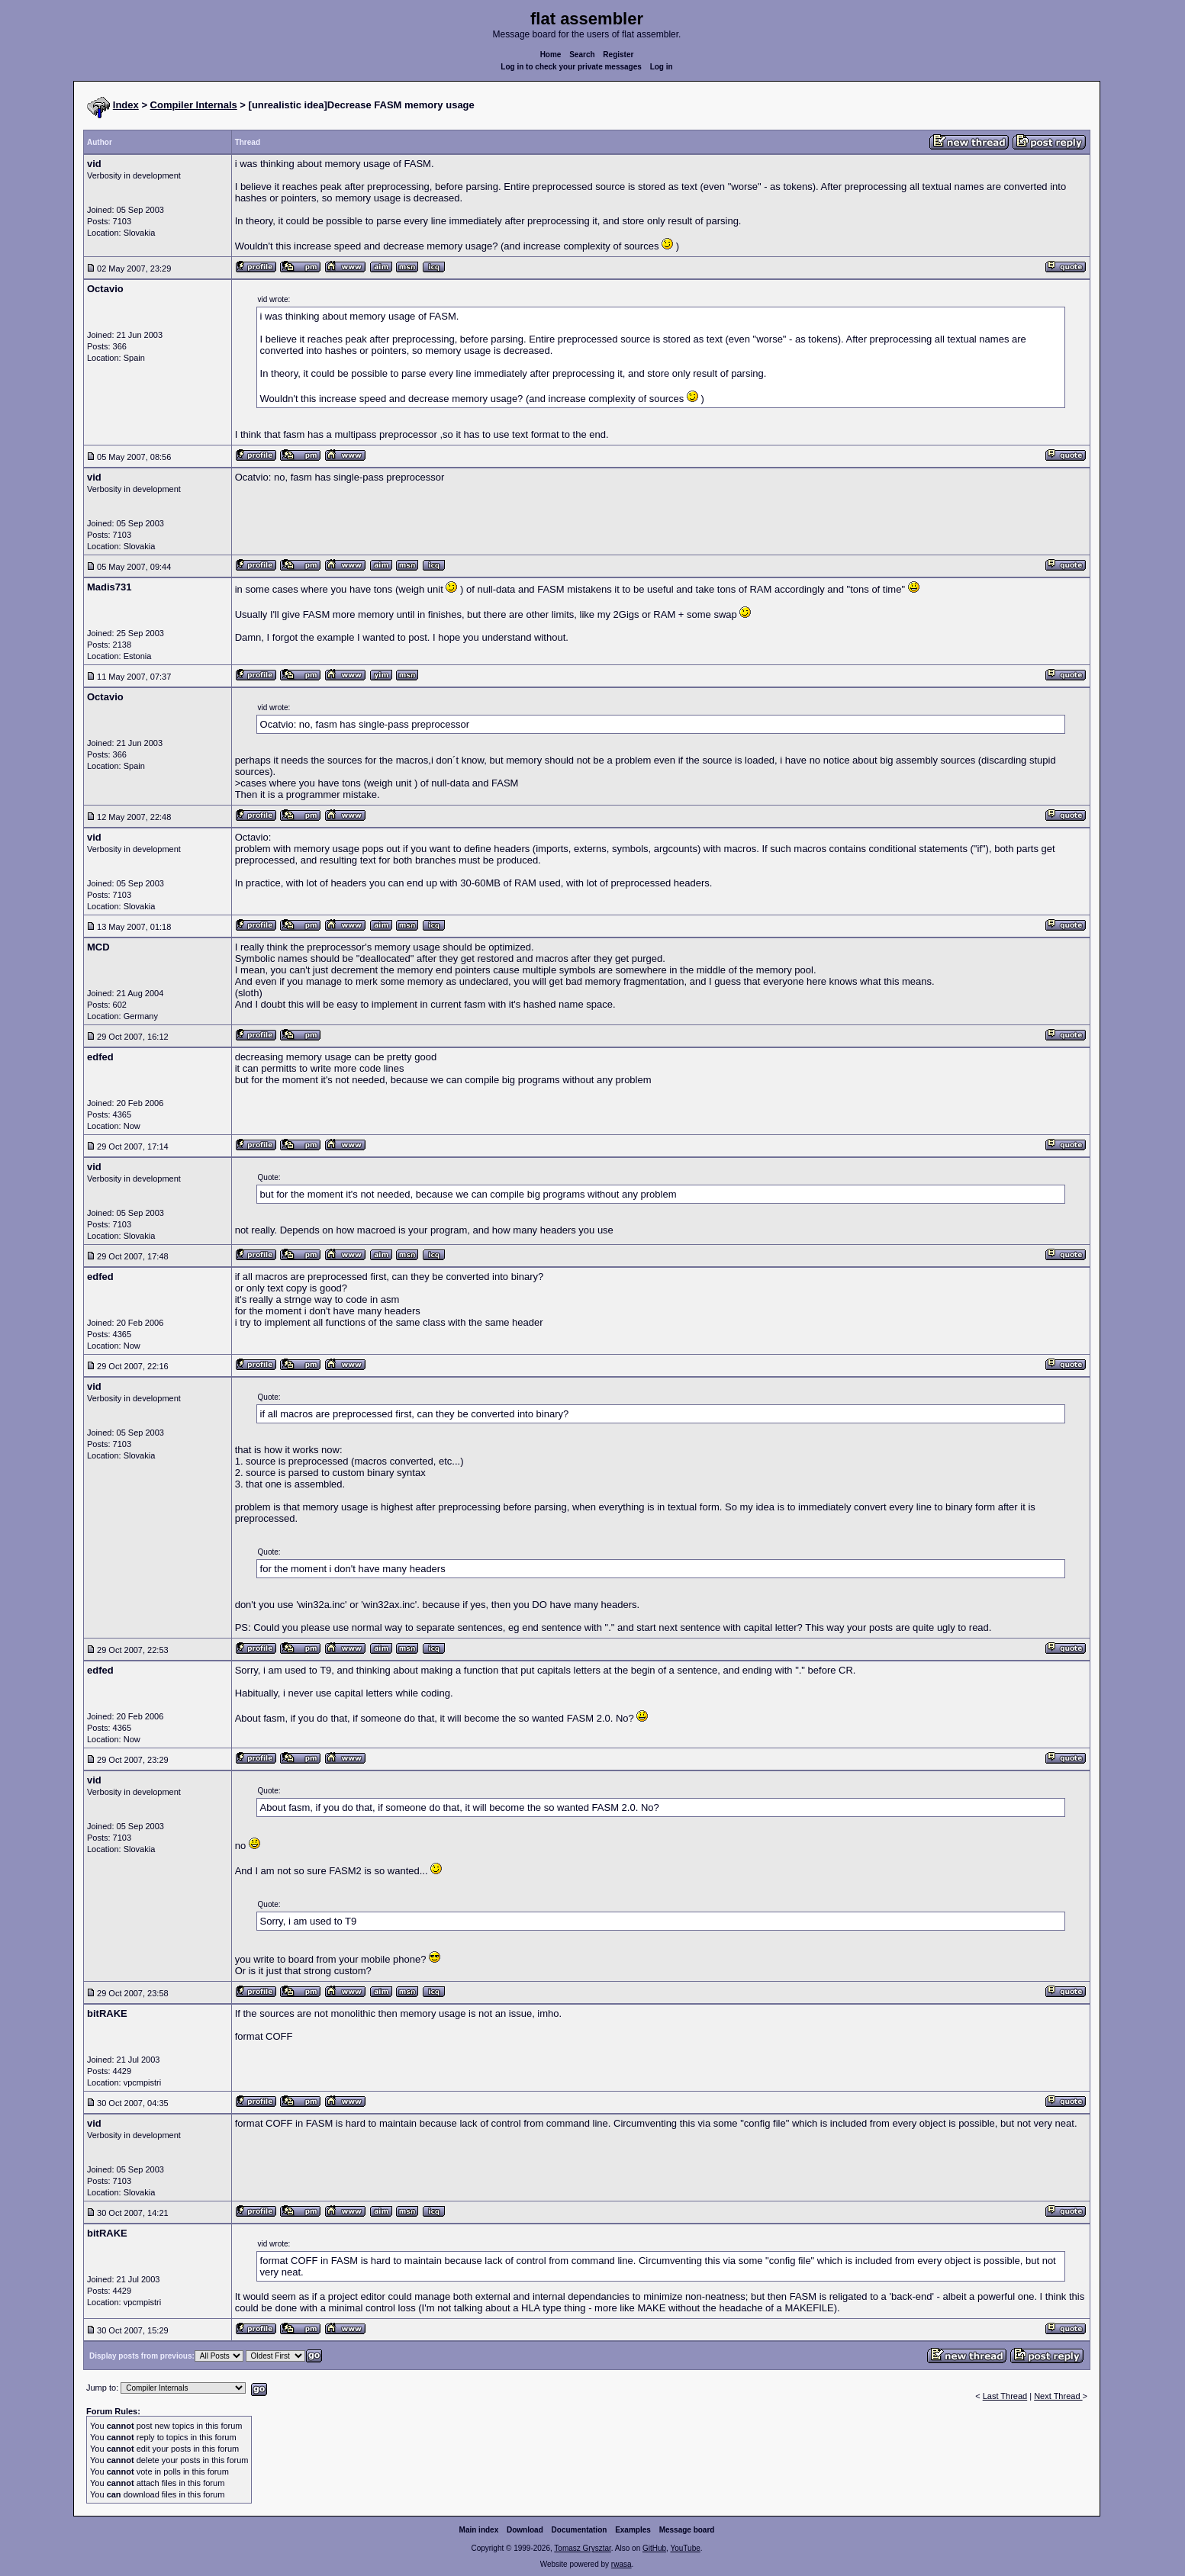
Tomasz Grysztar (582, 2548)
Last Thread (1005, 2396)
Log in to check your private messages (571, 67)
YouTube (685, 2548)
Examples (633, 2530)
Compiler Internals (193, 105)
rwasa (621, 2564)
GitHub (654, 2548)
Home (551, 54)
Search (581, 54)
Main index (479, 2530)
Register (618, 54)
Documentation (579, 2530)
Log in (661, 67)
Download (525, 2530)
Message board (687, 2530)
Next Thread (1058, 2396)
